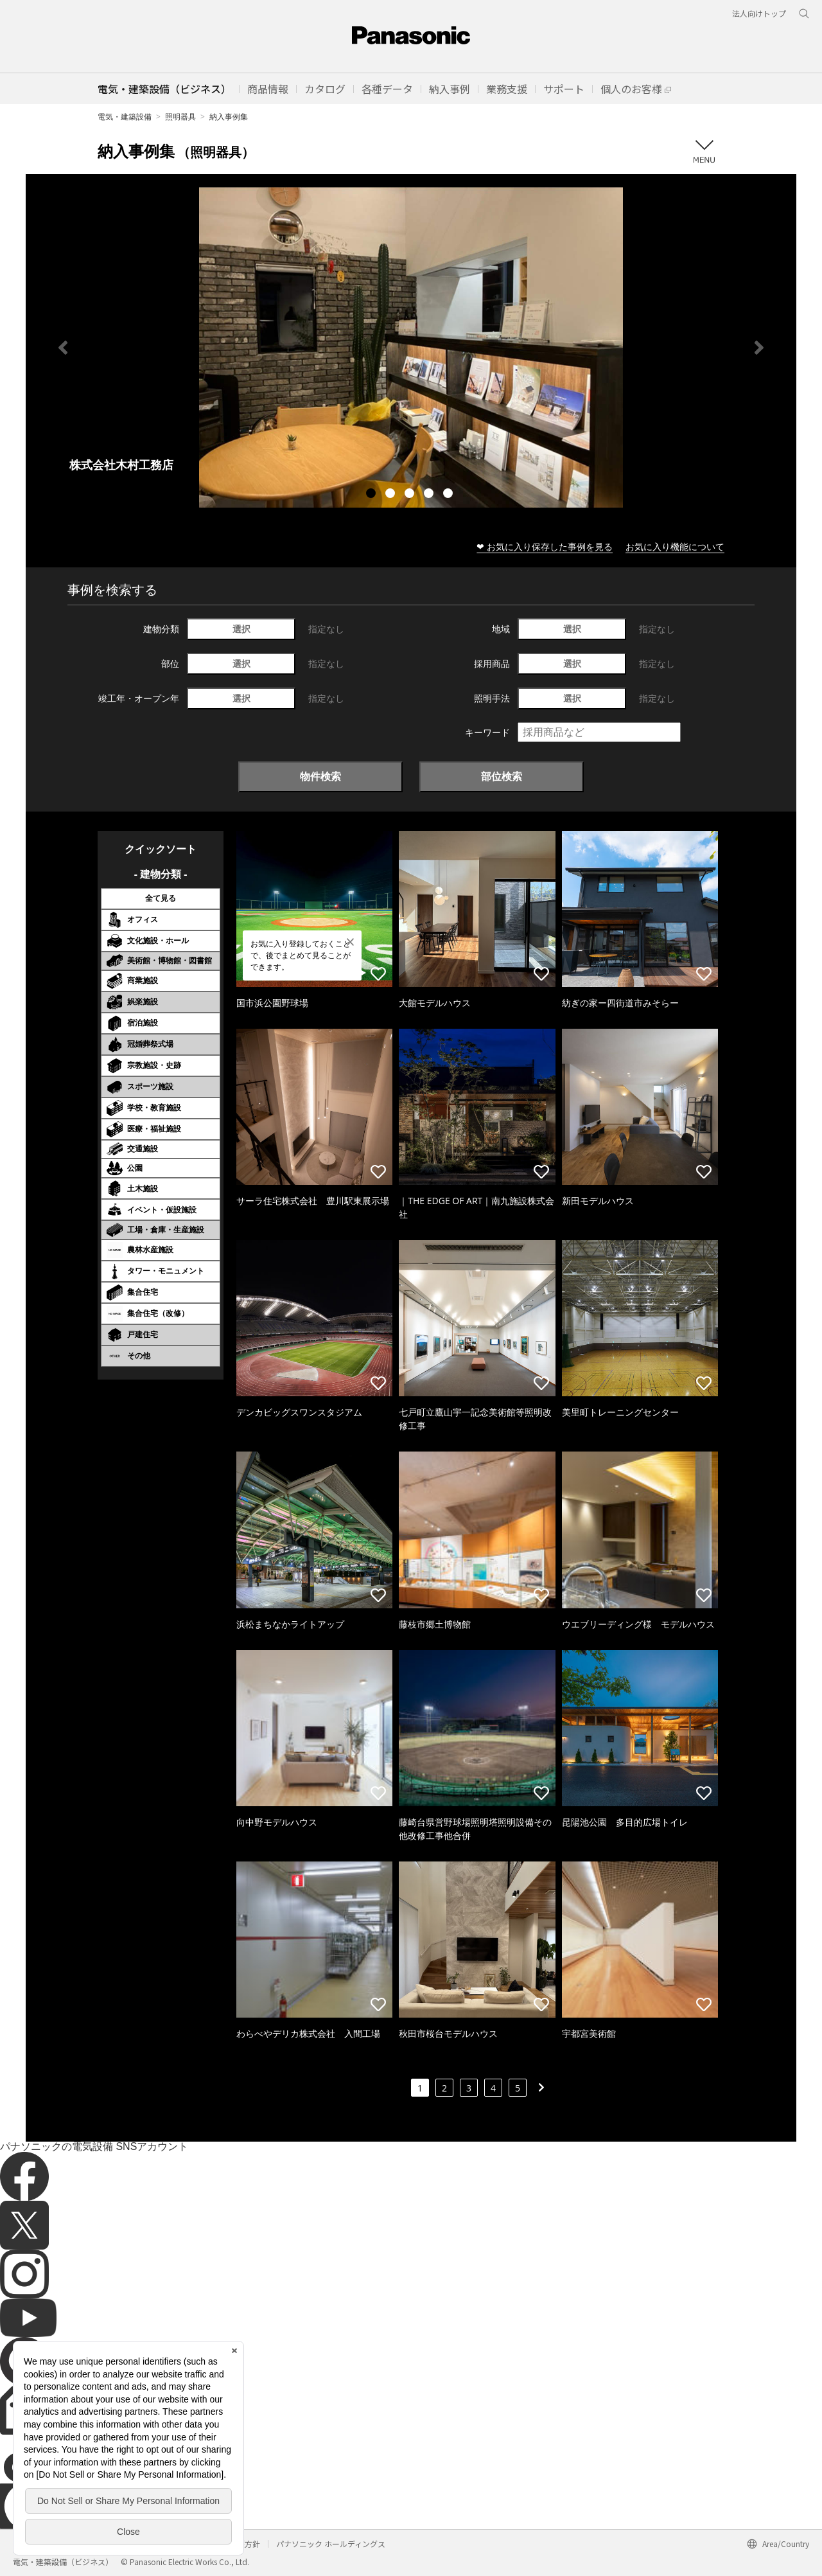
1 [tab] (372, 494)
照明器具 (180, 116)
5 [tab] (449, 494)
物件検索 (320, 776)
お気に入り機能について (674, 546)
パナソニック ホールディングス (330, 2543)
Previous (63, 347)
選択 (241, 629)
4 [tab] (430, 494)
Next (759, 347)
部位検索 (501, 776)
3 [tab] (411, 494)
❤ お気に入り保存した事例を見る (545, 546)
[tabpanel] (411, 347)
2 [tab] (391, 494)
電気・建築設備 (125, 116)
